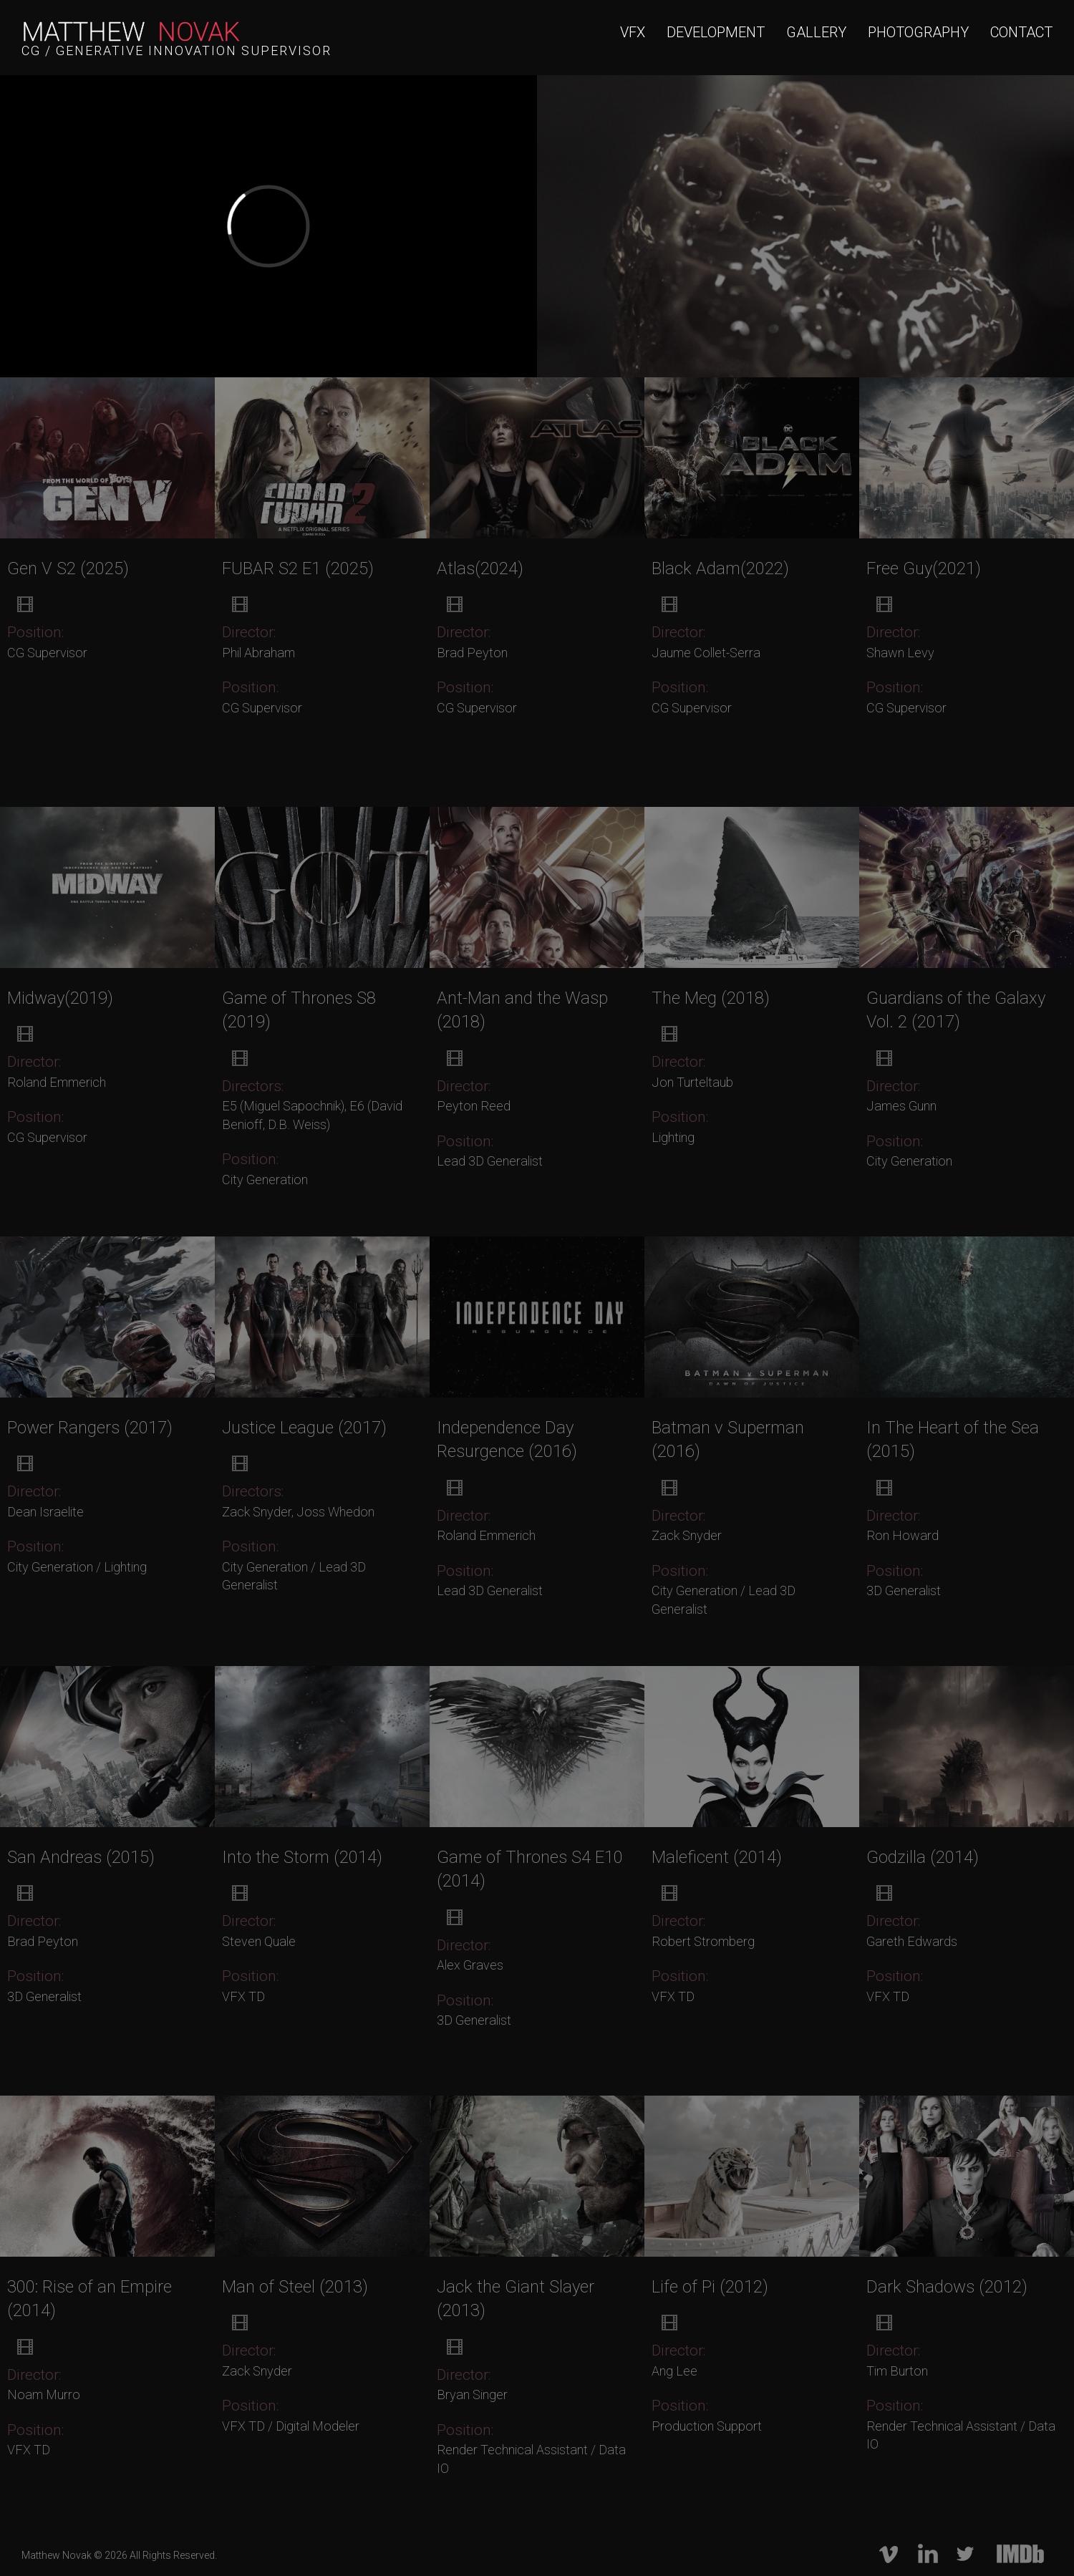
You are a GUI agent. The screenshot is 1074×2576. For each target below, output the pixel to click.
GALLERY (816, 32)
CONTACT (1021, 32)
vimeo (889, 2554)
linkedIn (927, 2554)
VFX (632, 32)
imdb (1019, 2554)
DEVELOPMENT (716, 32)
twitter (965, 2554)
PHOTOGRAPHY (918, 32)
